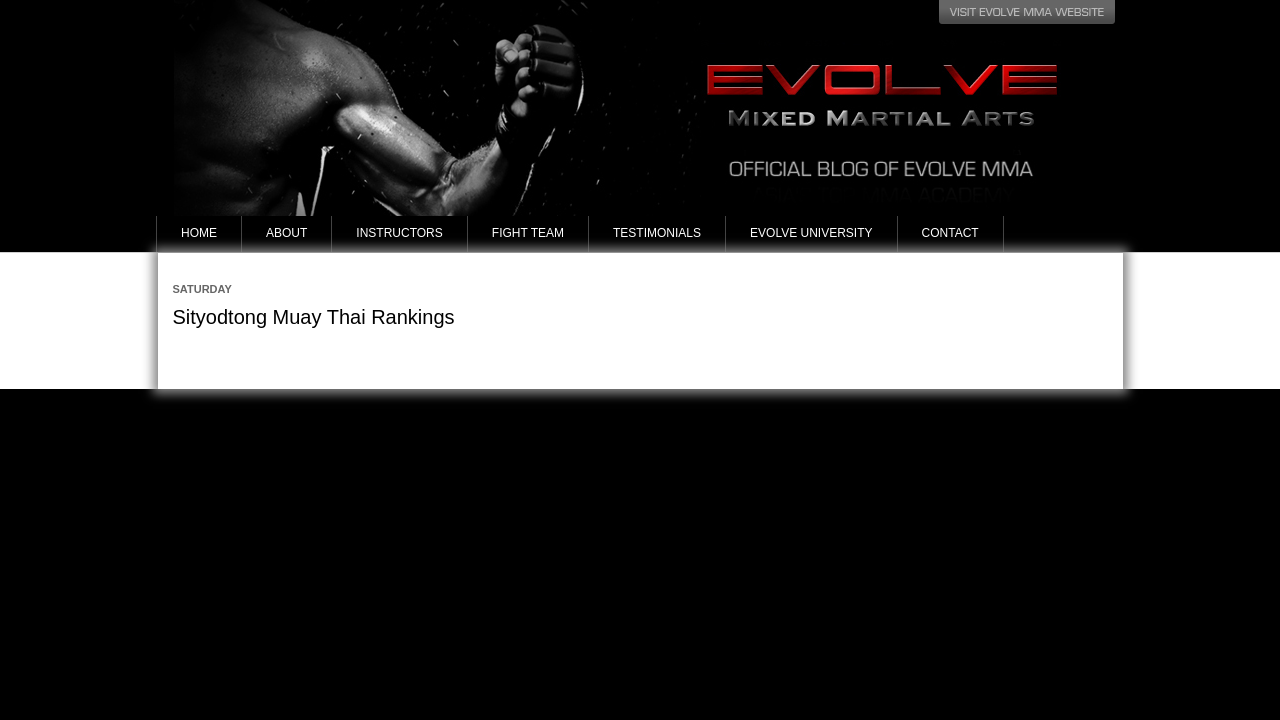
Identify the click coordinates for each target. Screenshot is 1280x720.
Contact (950, 233)
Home (199, 233)
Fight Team (528, 233)
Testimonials (657, 233)
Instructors (399, 233)
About (286, 233)
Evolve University (811, 233)
